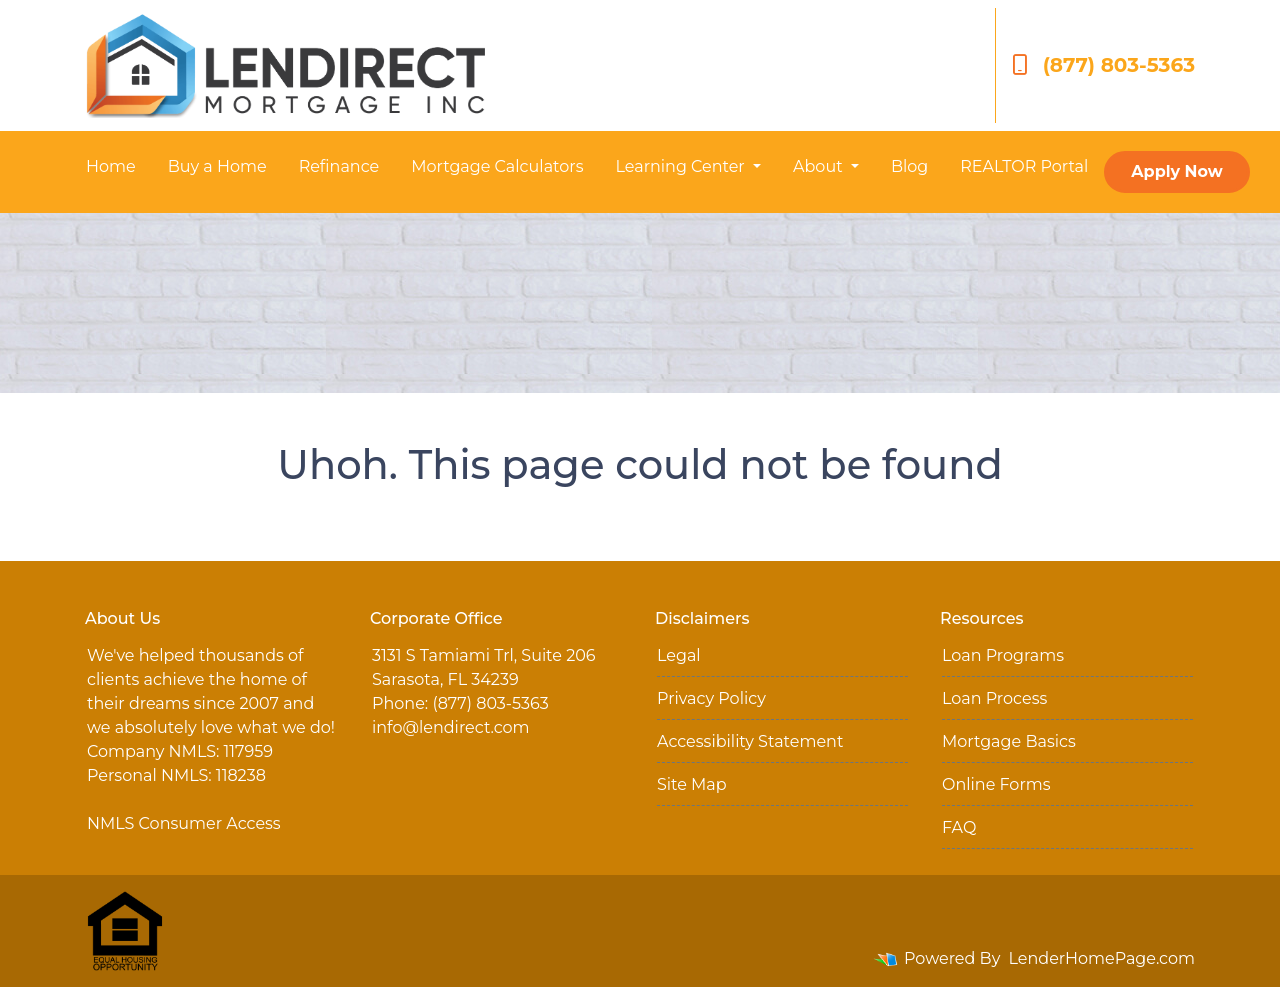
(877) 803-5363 (1103, 65)
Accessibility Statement (750, 741)
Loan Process (994, 698)
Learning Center (681, 166)
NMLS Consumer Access (184, 823)
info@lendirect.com (451, 727)
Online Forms (996, 784)
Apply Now (1176, 171)
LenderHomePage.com (1102, 958)
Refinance (339, 166)
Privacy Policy (711, 698)
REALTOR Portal (1024, 166)
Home (111, 166)
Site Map (692, 784)
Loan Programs (1003, 655)
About (820, 166)
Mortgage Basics (1009, 741)
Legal (679, 655)
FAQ (959, 827)
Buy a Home (217, 166)
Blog (909, 166)
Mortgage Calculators (497, 166)
